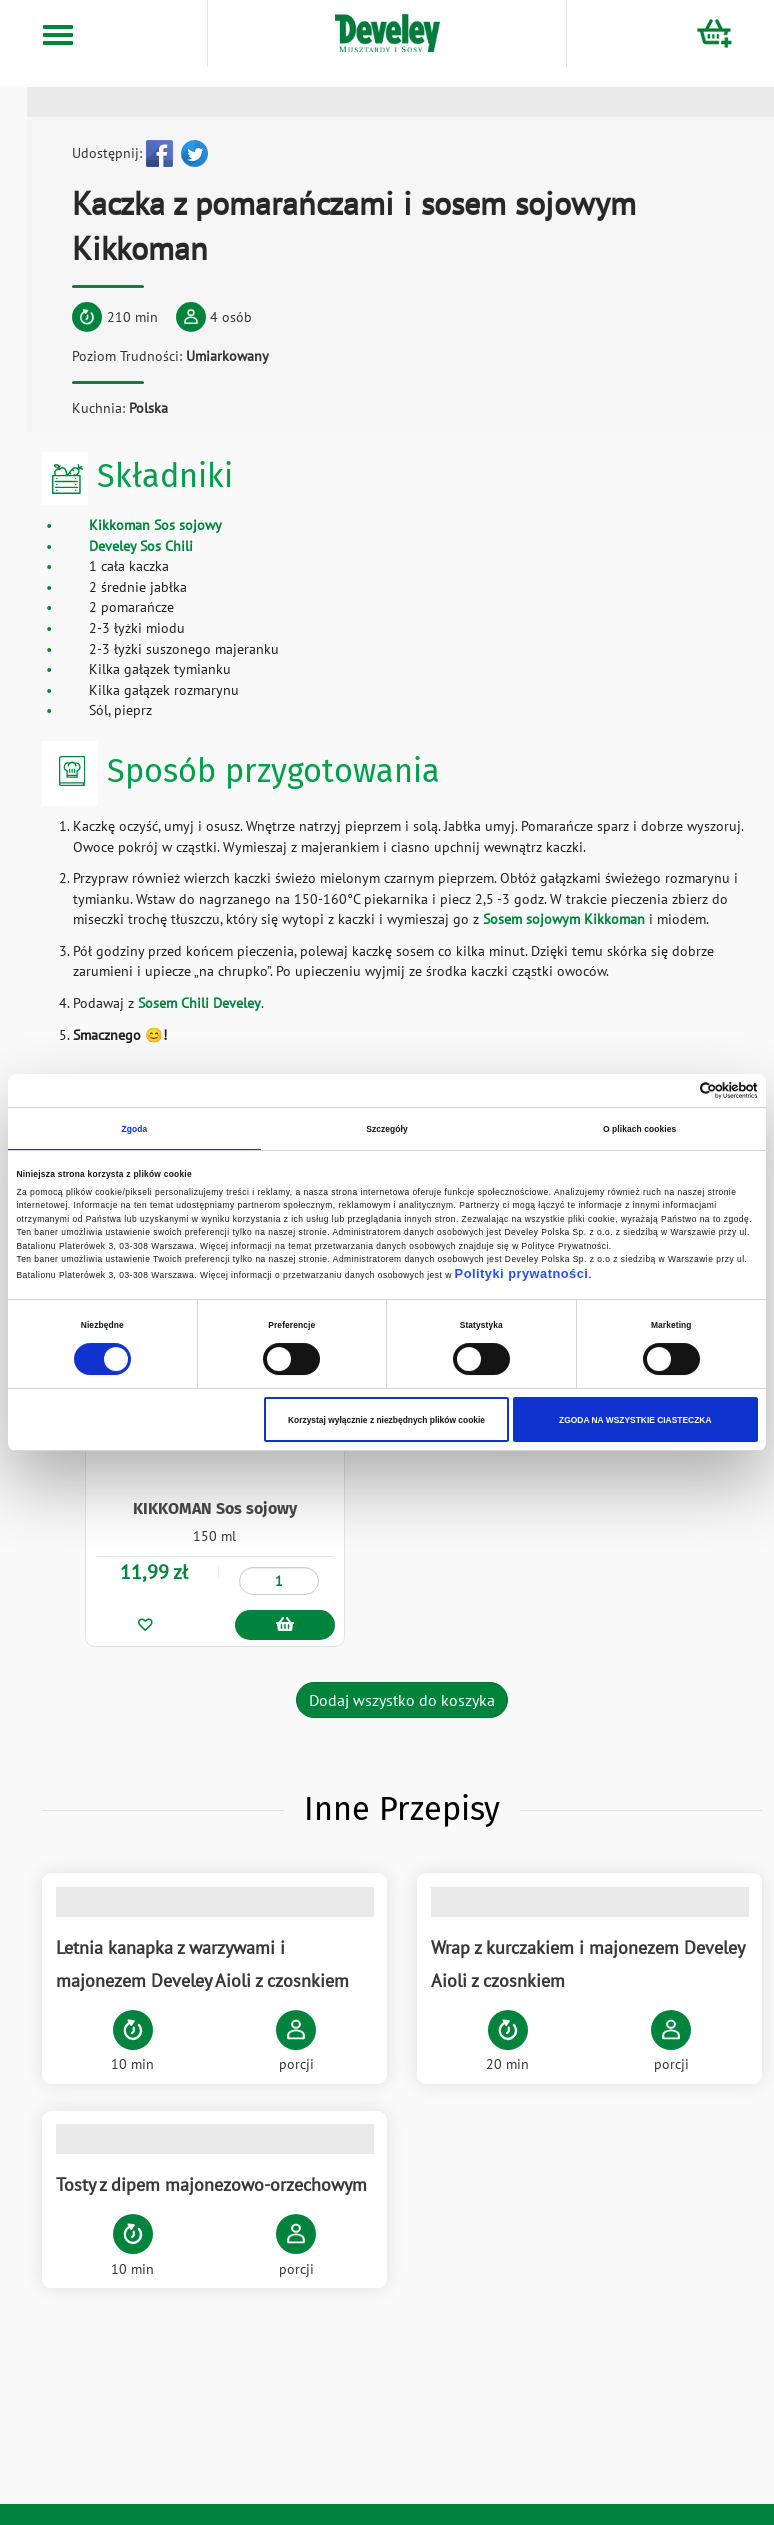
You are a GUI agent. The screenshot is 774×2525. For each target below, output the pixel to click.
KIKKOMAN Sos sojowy (215, 1505)
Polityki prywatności (522, 1273)
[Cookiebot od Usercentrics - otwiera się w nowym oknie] (670, 1090)
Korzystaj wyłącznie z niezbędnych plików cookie (386, 1420)
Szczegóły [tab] (387, 1129)
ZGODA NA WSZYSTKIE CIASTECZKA (635, 1420)
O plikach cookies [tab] (639, 1129)
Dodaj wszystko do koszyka (402, 1697)
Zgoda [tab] (134, 1129)
